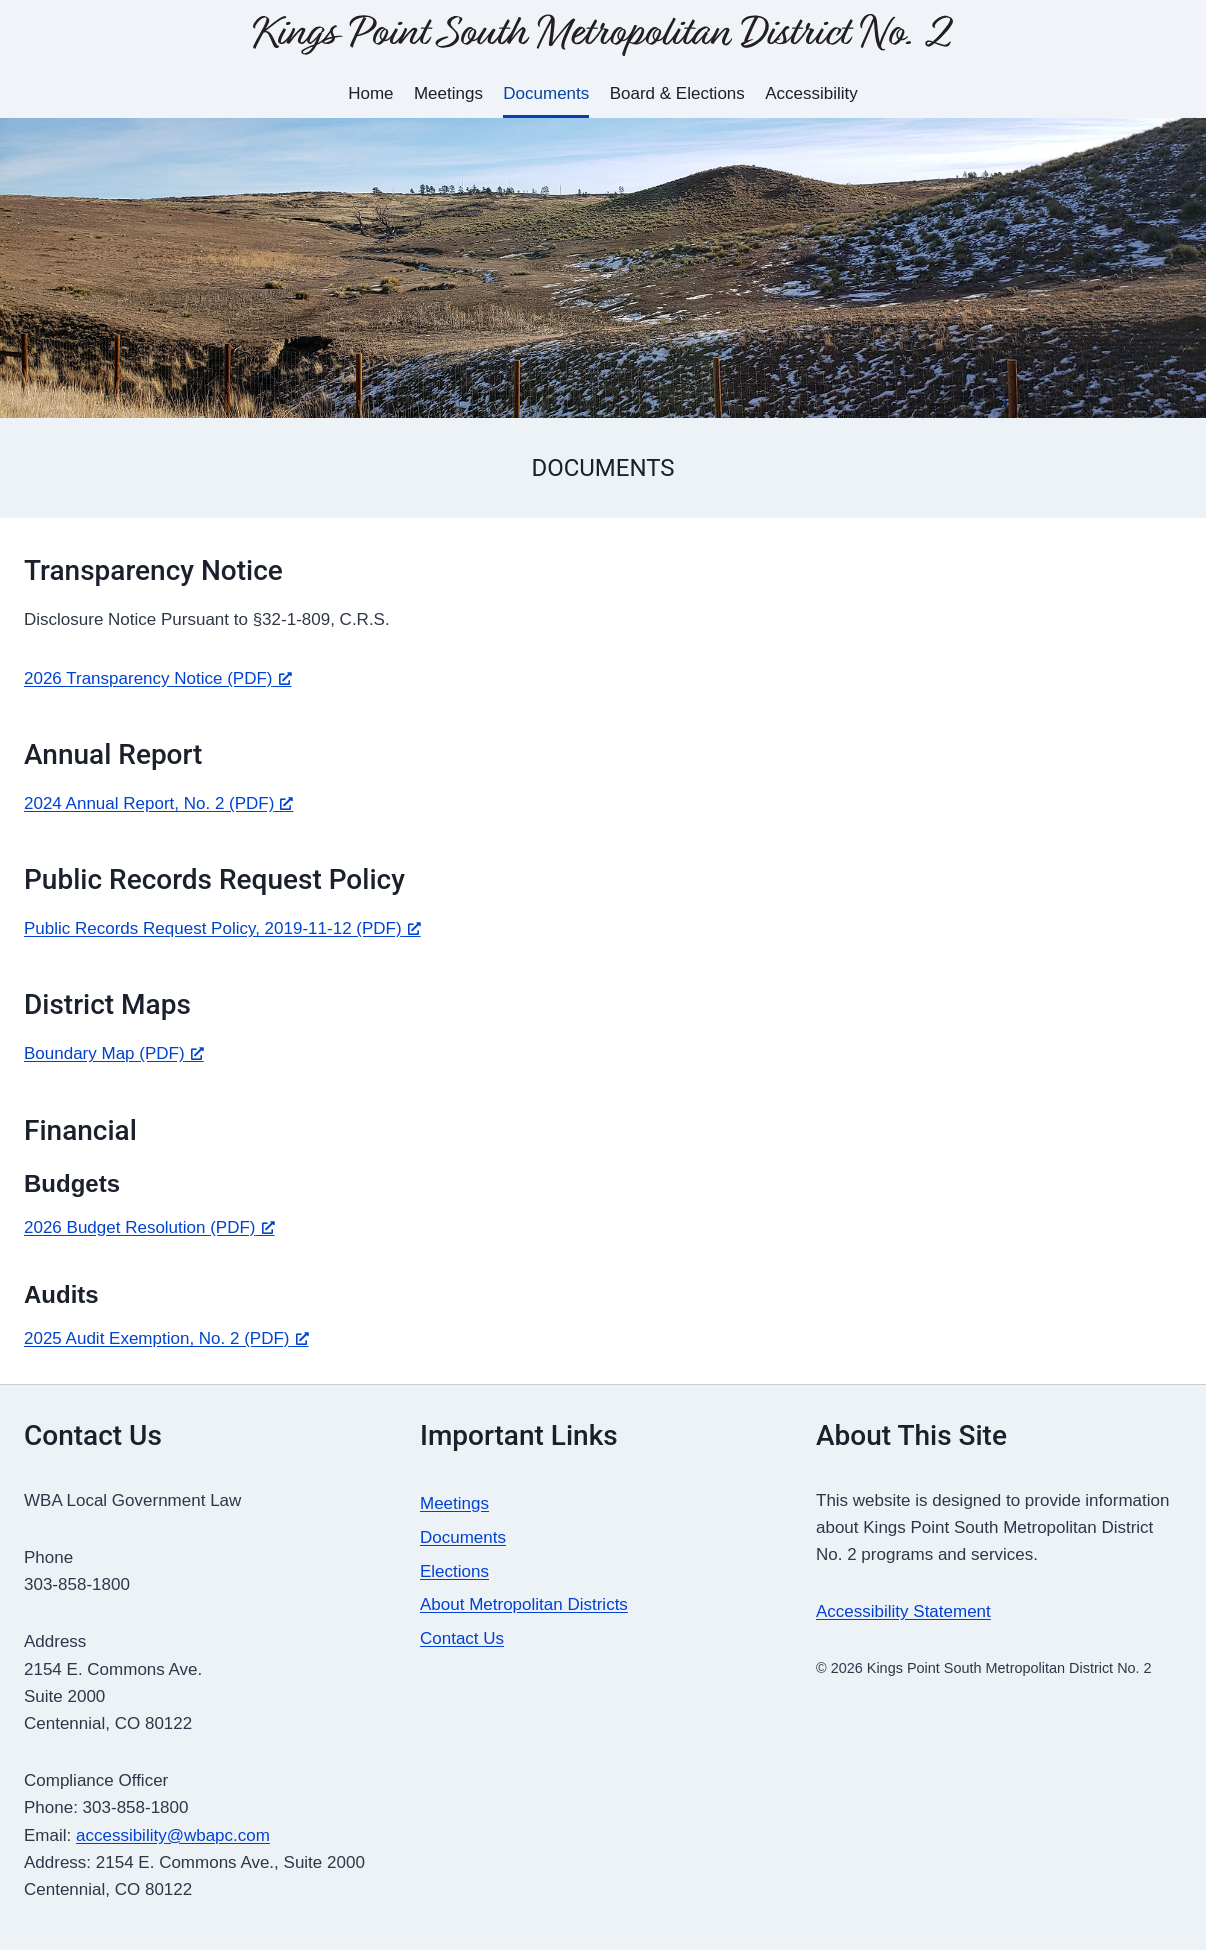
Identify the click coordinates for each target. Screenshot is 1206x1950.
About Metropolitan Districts (524, 1604)
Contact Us (462, 1638)
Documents (546, 93)
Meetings (448, 93)
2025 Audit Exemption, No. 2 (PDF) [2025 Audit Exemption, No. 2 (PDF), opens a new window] (166, 1338)
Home (370, 93)
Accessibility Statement (903, 1611)
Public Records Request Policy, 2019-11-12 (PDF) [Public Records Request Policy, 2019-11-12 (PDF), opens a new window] (222, 928)
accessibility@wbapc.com (173, 1835)
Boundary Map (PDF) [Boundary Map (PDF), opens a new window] (114, 1053)
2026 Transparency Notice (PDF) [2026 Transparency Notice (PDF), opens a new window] (158, 678)
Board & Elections (677, 93)
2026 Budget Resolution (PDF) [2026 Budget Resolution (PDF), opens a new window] (149, 1227)
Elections (454, 1571)
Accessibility (811, 93)
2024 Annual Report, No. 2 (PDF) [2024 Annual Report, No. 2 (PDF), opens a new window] (158, 803)
